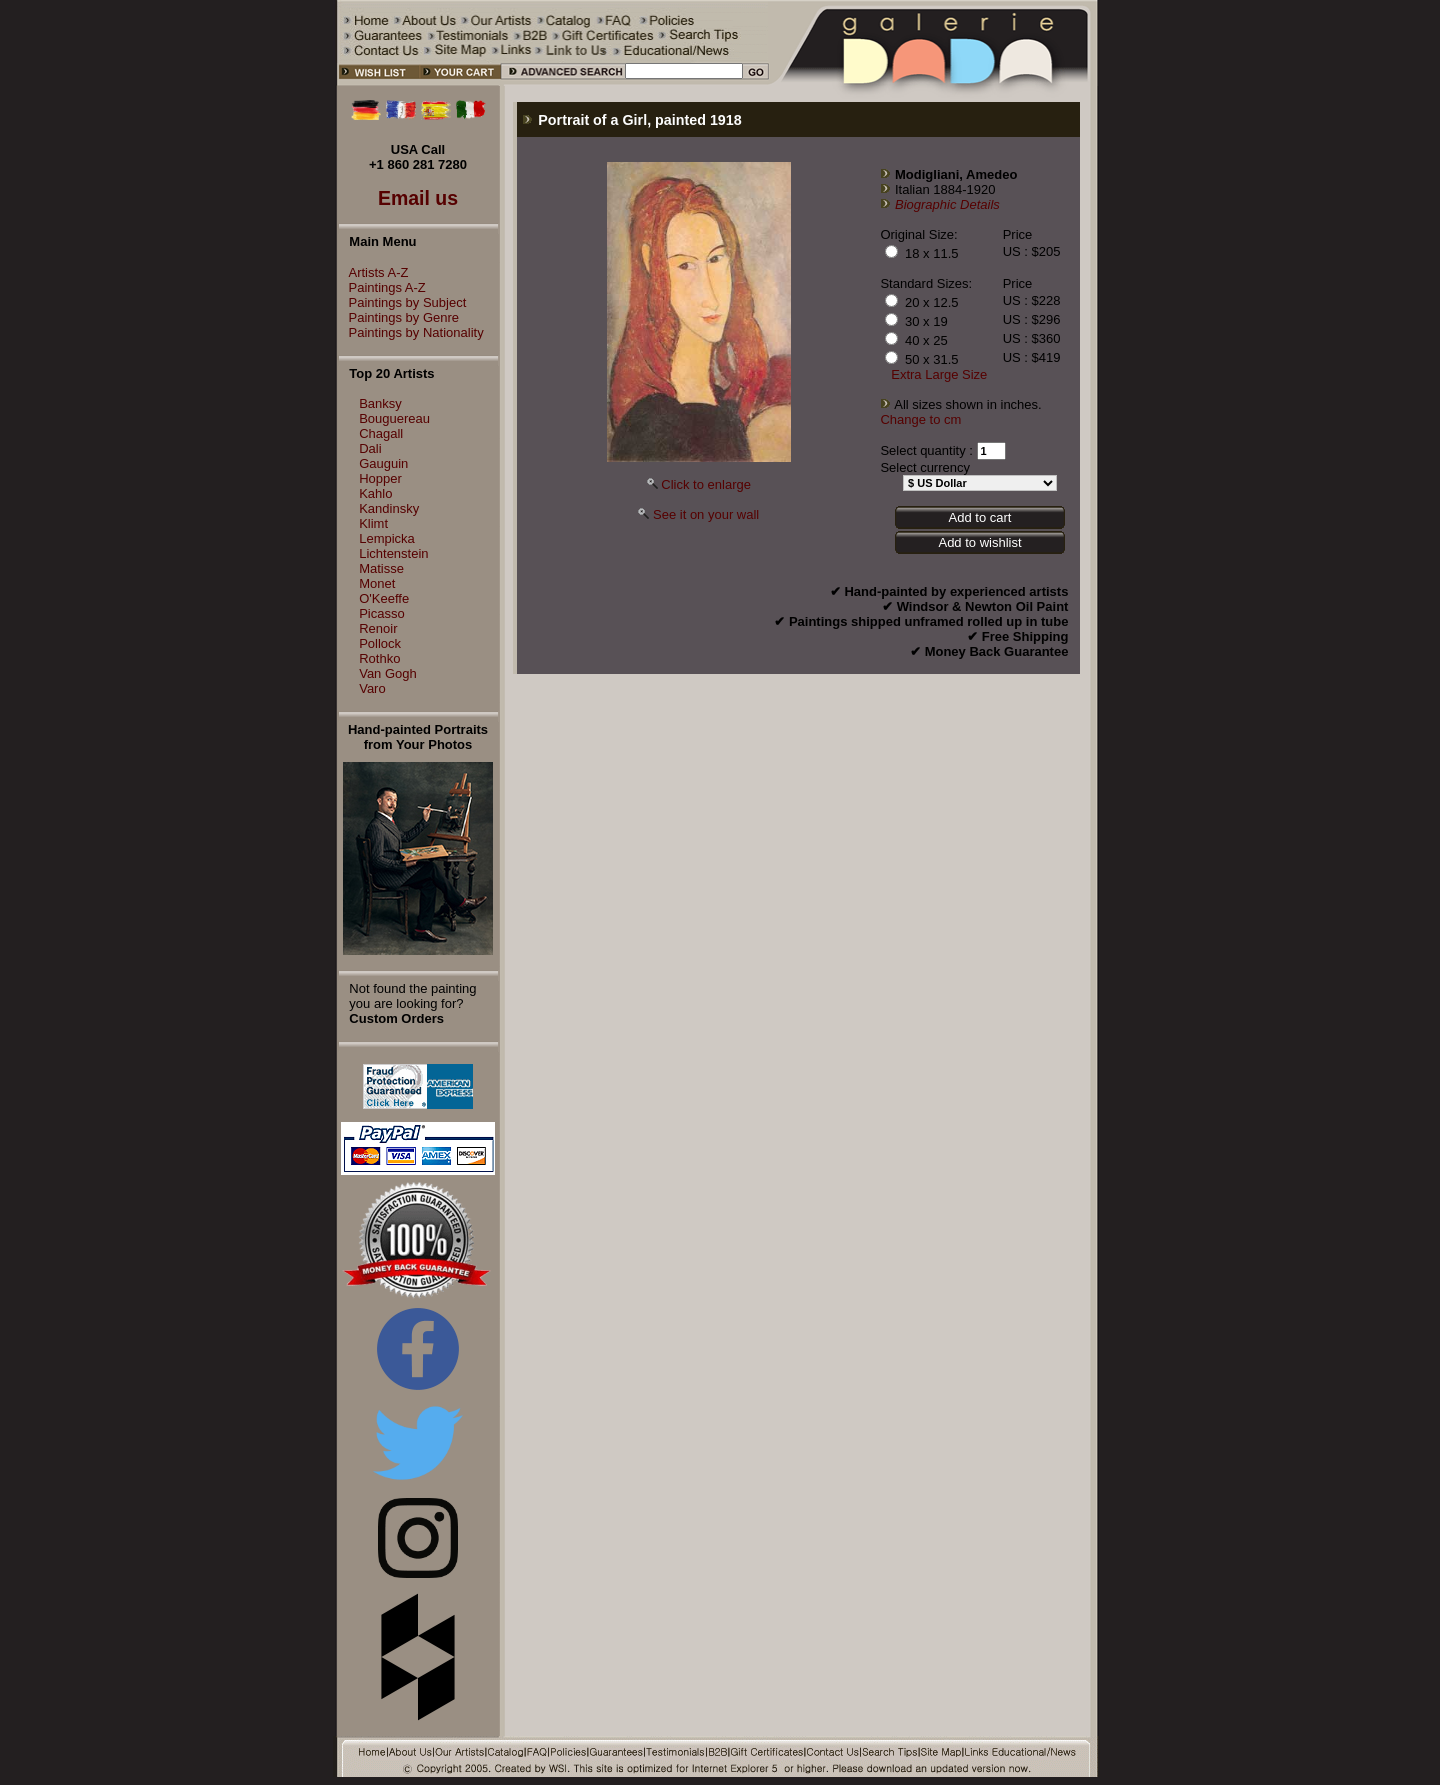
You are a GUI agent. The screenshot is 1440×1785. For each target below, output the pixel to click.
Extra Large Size (939, 374)
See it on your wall (706, 514)
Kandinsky (389, 508)
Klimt (373, 523)
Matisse (381, 568)
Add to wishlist (979, 542)
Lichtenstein (393, 553)
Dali (370, 448)
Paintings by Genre (399, 317)
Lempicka (387, 538)
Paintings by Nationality (411, 332)
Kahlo (375, 493)
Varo (372, 688)
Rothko (379, 658)
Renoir (378, 628)
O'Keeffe (384, 598)
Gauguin (383, 463)
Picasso (382, 613)
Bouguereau (394, 418)
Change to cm (920, 419)
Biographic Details (947, 204)
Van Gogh (388, 673)
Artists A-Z (374, 272)
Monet (377, 583)
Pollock (380, 643)
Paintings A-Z (382, 287)
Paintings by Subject (403, 302)
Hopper (380, 478)
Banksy (380, 403)
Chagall (381, 433)
